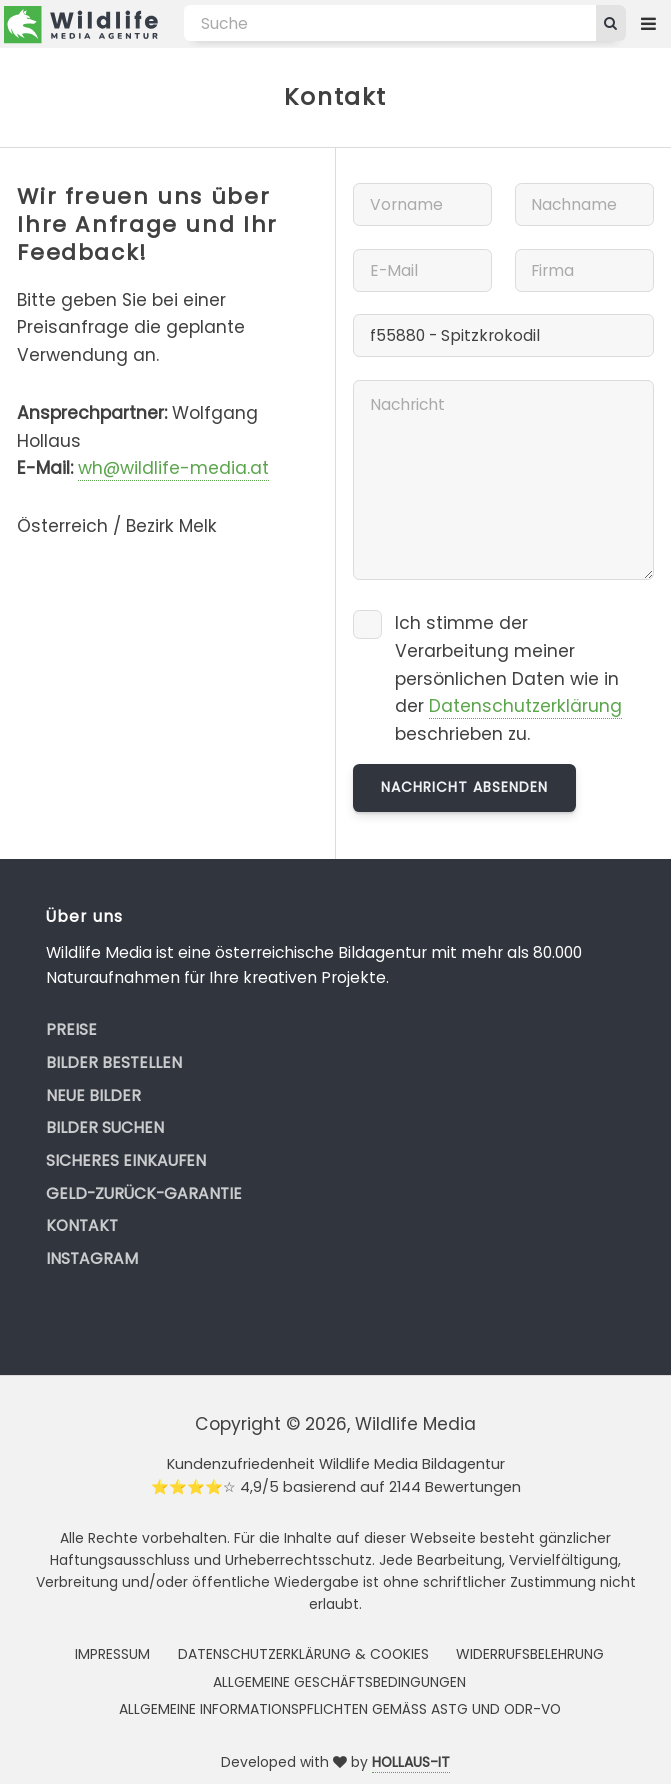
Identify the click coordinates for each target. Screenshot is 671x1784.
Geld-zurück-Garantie (144, 1193)
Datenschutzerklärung (525, 706)
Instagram (92, 1258)
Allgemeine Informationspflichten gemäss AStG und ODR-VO (340, 1709)
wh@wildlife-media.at (173, 468)
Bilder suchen (105, 1127)
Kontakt (82, 1225)
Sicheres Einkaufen (126, 1160)
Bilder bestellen (114, 1062)
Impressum (112, 1654)
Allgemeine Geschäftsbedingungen (339, 1682)
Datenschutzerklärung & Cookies (303, 1654)
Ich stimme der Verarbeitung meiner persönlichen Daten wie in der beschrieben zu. (508, 678)
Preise (71, 1029)
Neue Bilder (93, 1095)
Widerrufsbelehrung (530, 1654)
